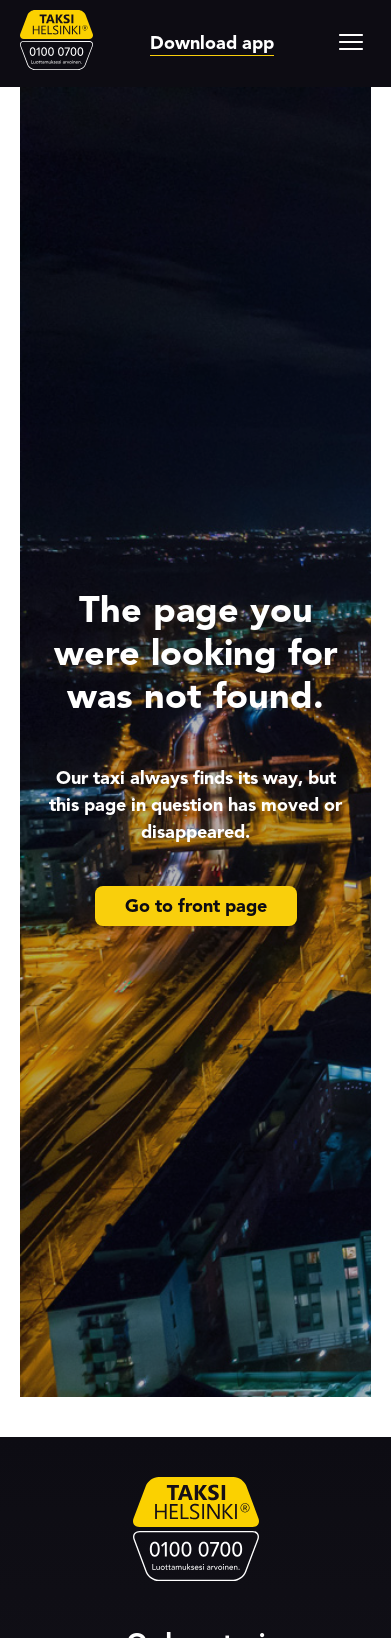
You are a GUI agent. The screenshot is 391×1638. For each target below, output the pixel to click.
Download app (212, 43)
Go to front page (196, 906)
